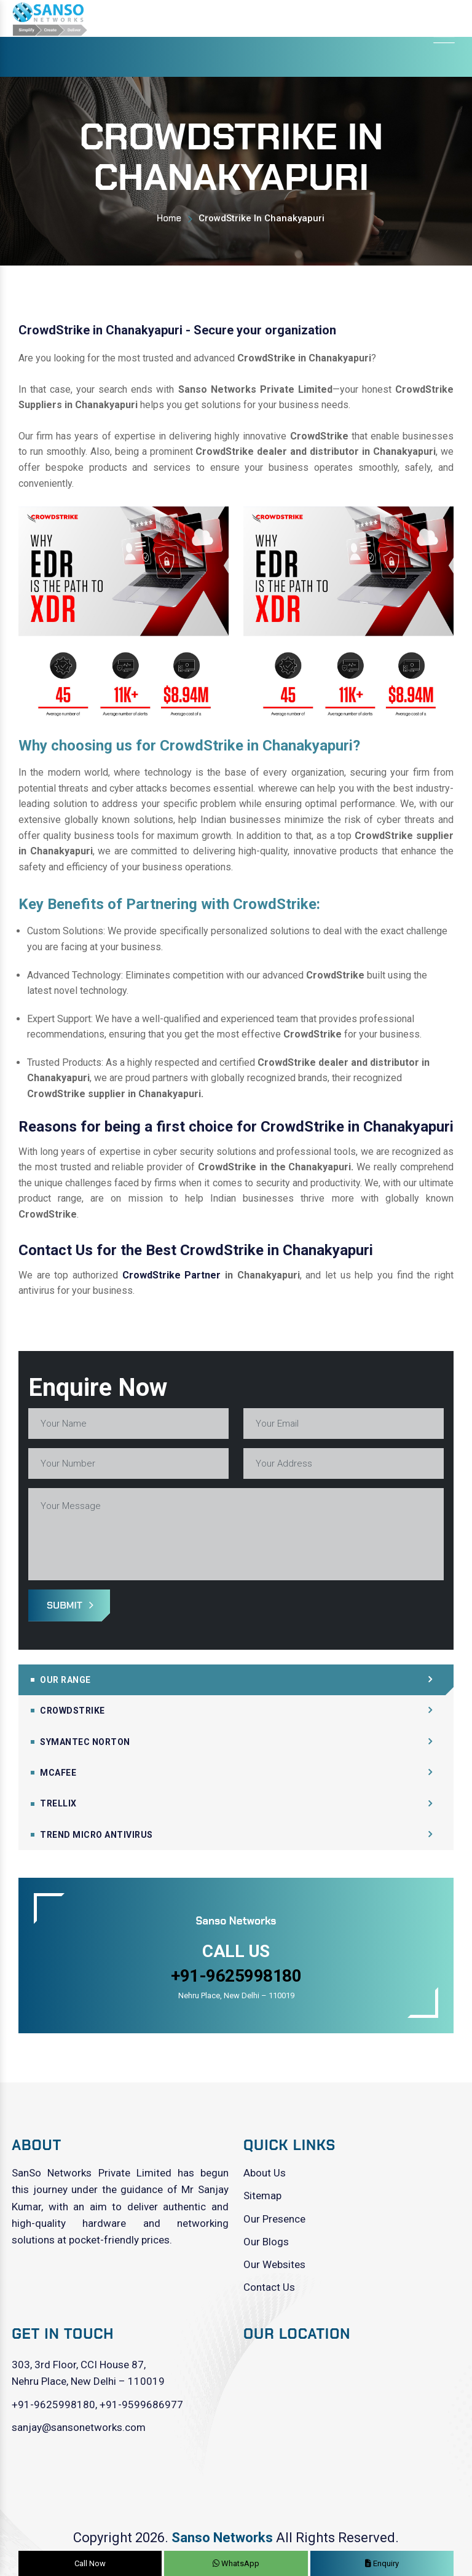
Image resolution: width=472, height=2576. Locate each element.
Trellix (58, 1803)
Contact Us (269, 2287)
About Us (264, 2173)
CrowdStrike (72, 1710)
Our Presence (274, 2219)
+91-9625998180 (53, 2404)
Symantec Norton (85, 1742)
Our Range (65, 1680)
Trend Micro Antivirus (96, 1835)
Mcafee (58, 1773)
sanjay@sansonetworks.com (79, 2427)
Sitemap (262, 2195)
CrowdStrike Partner (171, 1275)
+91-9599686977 (141, 2404)
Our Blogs (266, 2241)
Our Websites (274, 2264)
